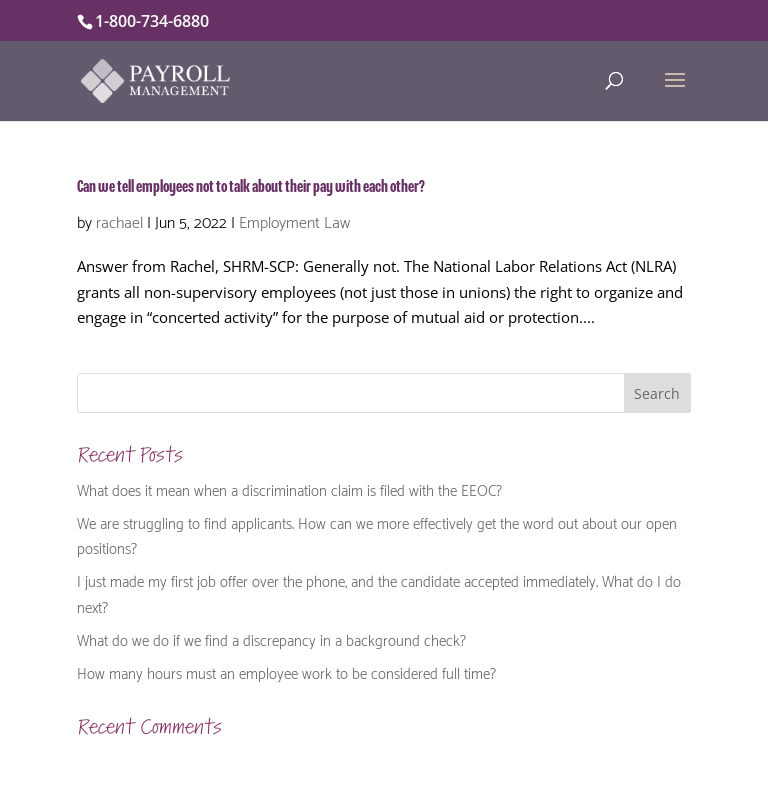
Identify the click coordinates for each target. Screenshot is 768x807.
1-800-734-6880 (152, 21)
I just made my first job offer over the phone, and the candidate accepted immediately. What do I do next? (379, 593)
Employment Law (294, 220)
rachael (119, 220)
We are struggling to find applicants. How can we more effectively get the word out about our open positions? (377, 535)
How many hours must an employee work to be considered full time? (286, 672)
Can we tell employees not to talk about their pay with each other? (251, 187)
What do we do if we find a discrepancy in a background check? (271, 639)
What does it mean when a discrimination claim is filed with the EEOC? (289, 489)
